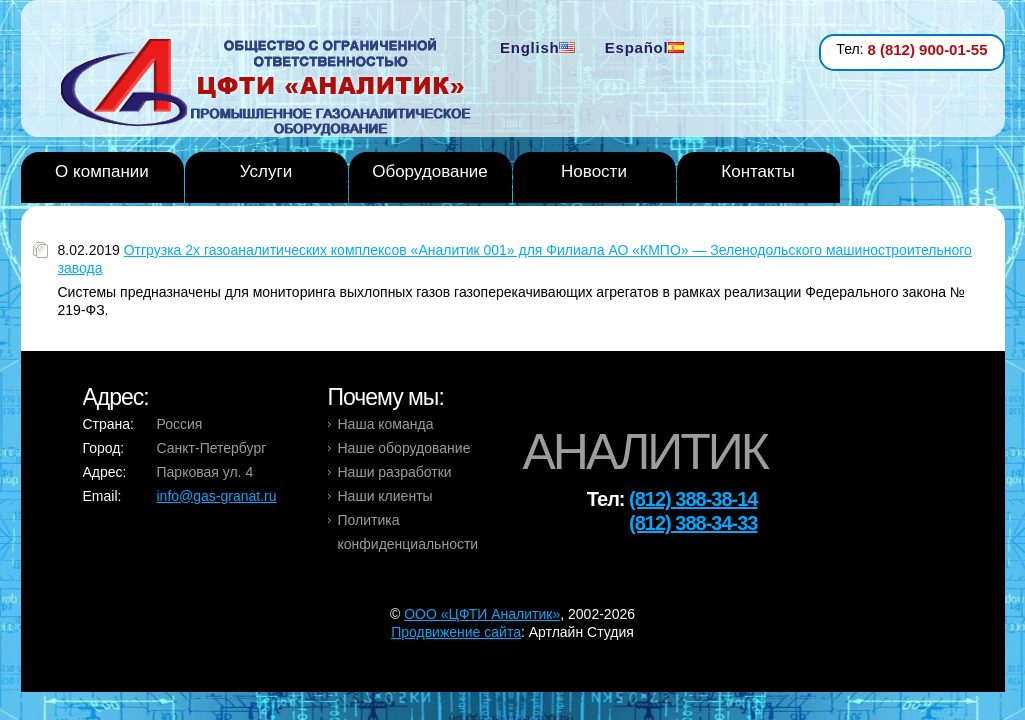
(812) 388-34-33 (693, 523)
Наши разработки (395, 472)
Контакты (757, 171)
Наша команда (386, 424)
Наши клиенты (385, 496)
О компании (102, 171)
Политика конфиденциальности (408, 532)
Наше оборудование (404, 448)
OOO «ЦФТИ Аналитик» (482, 614)
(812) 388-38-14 (693, 499)
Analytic (273, 89)
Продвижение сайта (456, 632)
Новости (594, 171)
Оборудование (430, 171)
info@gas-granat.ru (217, 496)
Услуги (266, 171)
